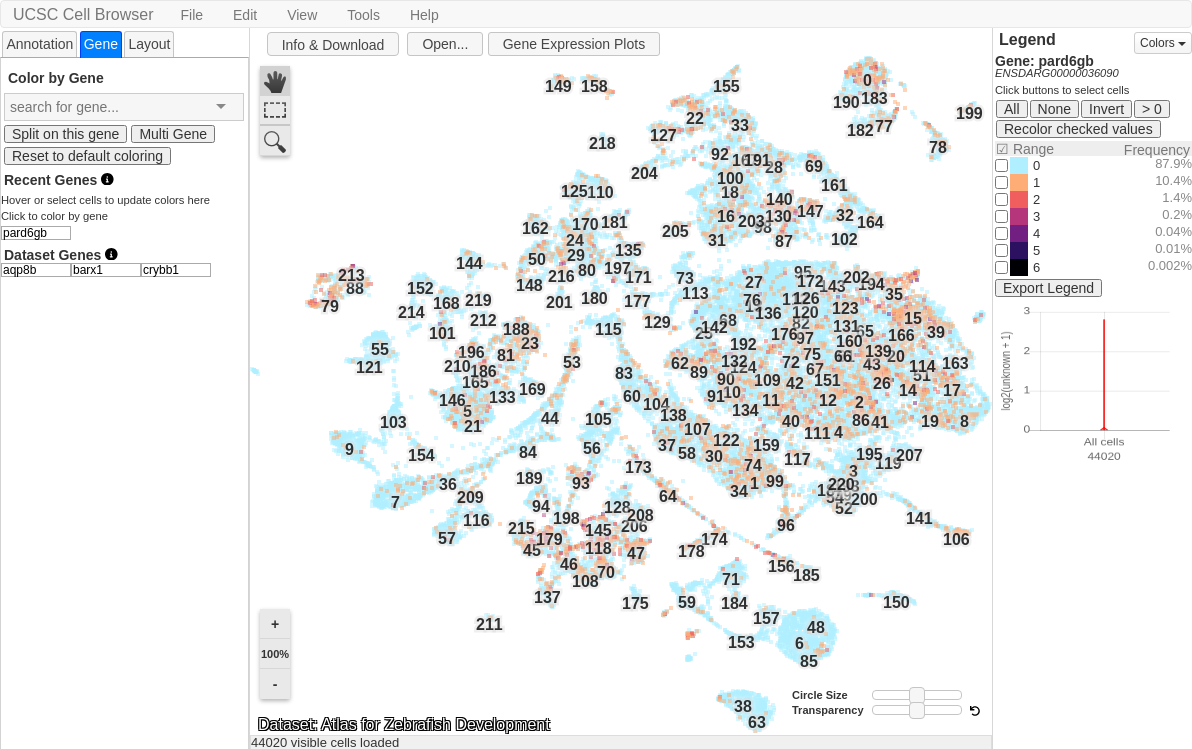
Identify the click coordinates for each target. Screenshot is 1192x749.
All (1012, 109)
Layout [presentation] (149, 44)
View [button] (302, 15)
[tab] (39, 43)
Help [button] (424, 15)
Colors (1163, 43)
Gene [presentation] (101, 44)
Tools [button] (363, 15)
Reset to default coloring (87, 156)
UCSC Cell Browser (83, 14)
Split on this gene (65, 134)
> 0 (1152, 109)
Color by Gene (56, 77)
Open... (445, 44)
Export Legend (1048, 288)
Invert (1106, 109)
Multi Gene (173, 134)
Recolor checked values (1078, 129)
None (1054, 109)
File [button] (191, 15)
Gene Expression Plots (574, 44)
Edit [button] (245, 15)
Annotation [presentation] (39, 44)
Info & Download (333, 45)
